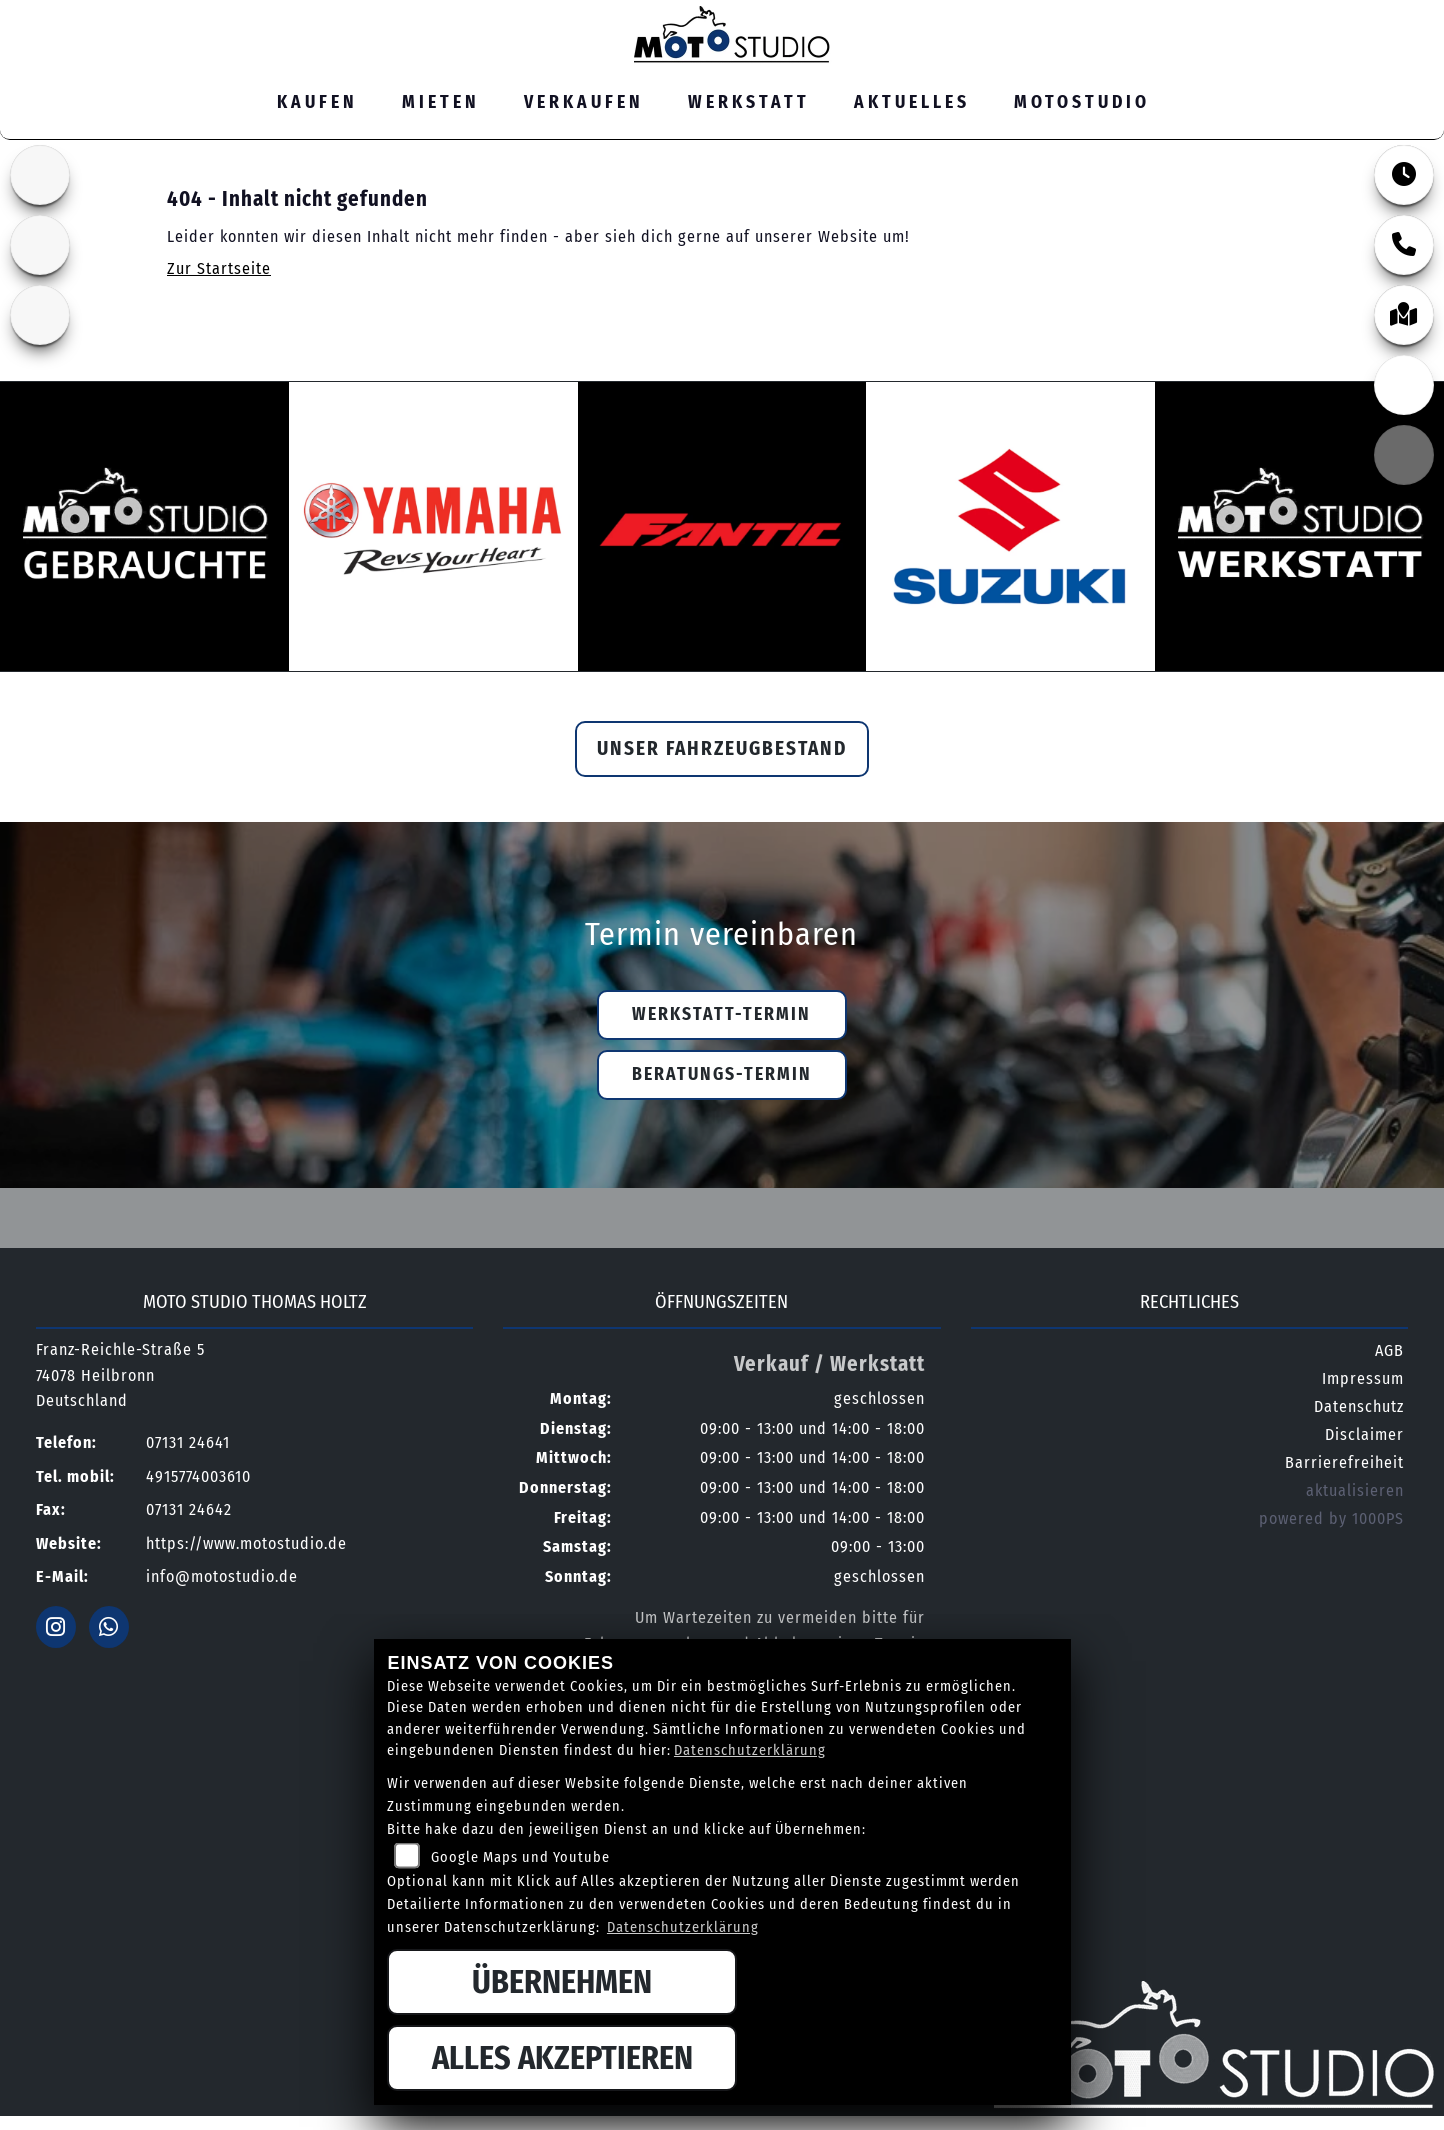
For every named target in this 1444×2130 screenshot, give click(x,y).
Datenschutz (1359, 1406)
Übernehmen (562, 1982)
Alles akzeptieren (562, 2058)
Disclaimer (1364, 1434)
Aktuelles (912, 102)
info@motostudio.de (222, 1576)
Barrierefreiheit (1344, 1462)
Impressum (1363, 1378)
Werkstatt (749, 102)
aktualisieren (1355, 1490)
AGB (1389, 1350)
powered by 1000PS (1331, 1518)
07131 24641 (1222, 13)
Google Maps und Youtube (520, 1857)
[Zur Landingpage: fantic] (40, 245)
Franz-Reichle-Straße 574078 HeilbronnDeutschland (120, 1375)
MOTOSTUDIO (1082, 102)
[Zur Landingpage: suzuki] (40, 175)
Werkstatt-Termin (721, 1014)
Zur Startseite (219, 268)
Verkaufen (584, 102)
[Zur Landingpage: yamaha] (40, 315)
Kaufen (317, 102)
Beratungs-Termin (722, 1074)
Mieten (441, 102)
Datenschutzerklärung (750, 1750)
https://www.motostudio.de (246, 1543)
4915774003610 (198, 1476)
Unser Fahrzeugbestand (722, 748)
